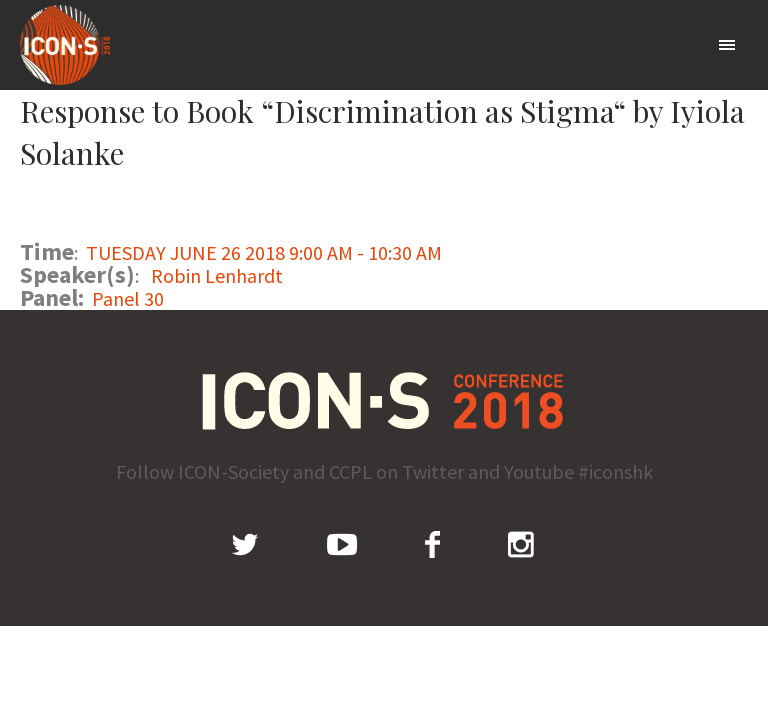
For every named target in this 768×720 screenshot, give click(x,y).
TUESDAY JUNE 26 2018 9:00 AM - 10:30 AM (264, 252)
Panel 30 (128, 298)
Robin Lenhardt (217, 275)
